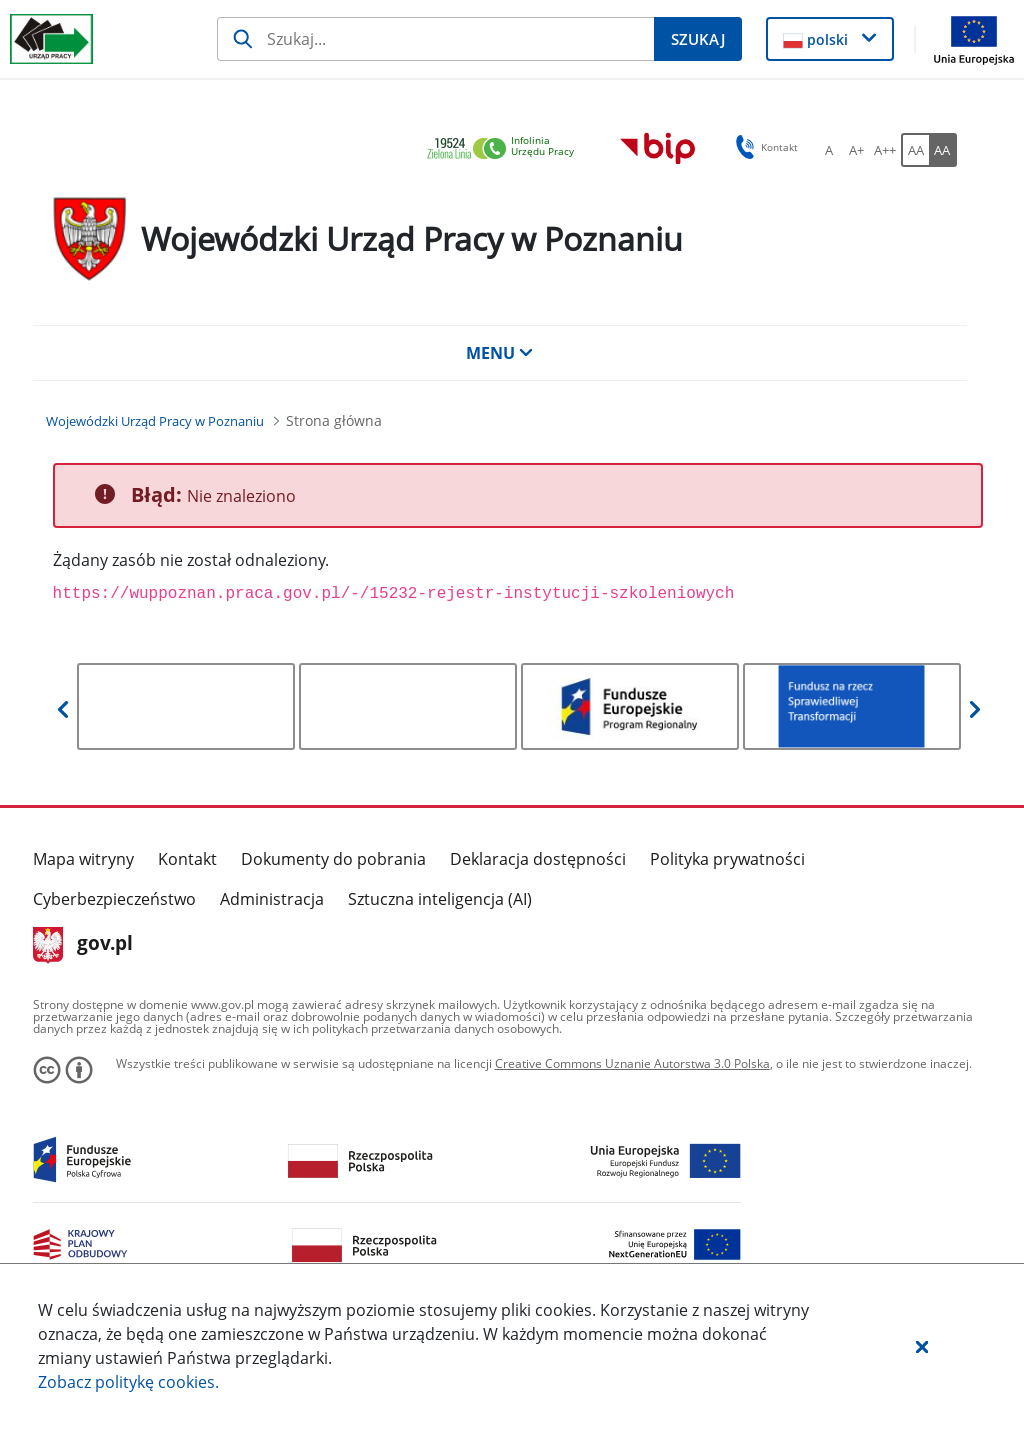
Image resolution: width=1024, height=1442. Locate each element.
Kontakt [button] (763, 147)
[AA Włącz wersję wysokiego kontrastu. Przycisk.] (943, 150)
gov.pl (83, 945)
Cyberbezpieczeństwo (114, 899)
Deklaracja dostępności (538, 859)
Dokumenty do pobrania (333, 859)
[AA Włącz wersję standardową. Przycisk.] (915, 150)
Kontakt (187, 859)
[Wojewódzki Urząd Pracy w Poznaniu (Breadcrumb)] (155, 421)
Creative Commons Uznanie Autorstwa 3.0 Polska (632, 1063)
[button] (922, 1346)
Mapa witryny (83, 859)
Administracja (272, 899)
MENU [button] (500, 353)
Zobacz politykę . (128, 1382)
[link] (506, 149)
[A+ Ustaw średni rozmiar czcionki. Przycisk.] (857, 150)
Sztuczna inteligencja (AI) (440, 899)
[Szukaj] (435, 39)
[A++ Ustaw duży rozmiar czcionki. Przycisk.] (885, 150)
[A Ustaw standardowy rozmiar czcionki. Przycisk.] (829, 150)
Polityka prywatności (727, 859)
